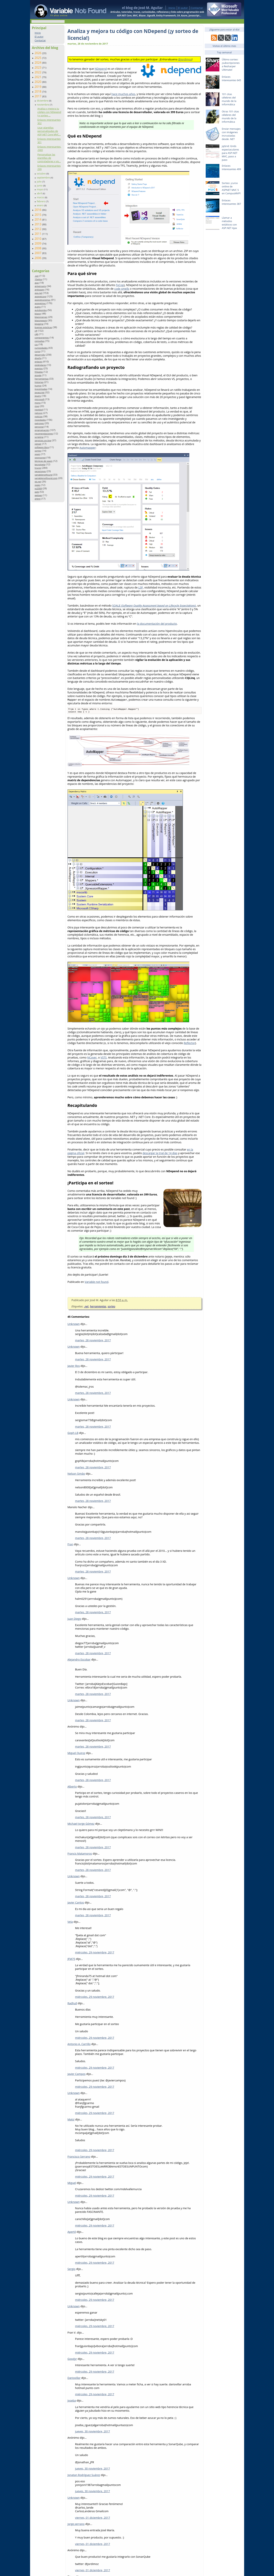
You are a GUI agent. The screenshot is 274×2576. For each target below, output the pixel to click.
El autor (183, 8)
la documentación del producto (157, 623)
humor (38, 385)
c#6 (36, 334)
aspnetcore (40, 296)
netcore (39, 413)
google (38, 375)
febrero (41, 201)
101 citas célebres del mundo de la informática (229, 99)
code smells (121, 288)
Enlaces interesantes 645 (231, 78)
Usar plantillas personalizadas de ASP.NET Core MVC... (49, 131)
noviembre (43, 104)
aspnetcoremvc (42, 299)
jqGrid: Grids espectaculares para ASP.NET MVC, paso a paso (230, 152)
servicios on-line (43, 440)
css (36, 344)
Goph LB (73, 1433)
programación (42, 430)
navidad (39, 409)
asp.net (38, 293)
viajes (37, 485)
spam (37, 454)
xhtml (38, 498)
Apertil (72, 2232)
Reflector (189, 1044)
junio (40, 185)
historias (39, 382)
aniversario (40, 286)
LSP (140, 587)
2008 (38, 248)
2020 (38, 82)
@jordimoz (185, 59)
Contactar (197, 8)
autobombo (41, 310)
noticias (39, 416)
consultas (40, 341)
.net (37, 275)
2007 (38, 253)
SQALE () (154, 605)
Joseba (72, 2401)
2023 (38, 67)
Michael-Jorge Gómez (81, 1824)
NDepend (101, 68)
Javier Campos (77, 2074)
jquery (38, 395)
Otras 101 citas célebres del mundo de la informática (230, 116)
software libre (42, 447)
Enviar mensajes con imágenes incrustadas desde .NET (231, 134)
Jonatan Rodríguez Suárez (84, 2476)
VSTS (103, 1058)
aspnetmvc (40, 303)
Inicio (171, 8)
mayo (40, 189)
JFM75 (71, 1959)
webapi (38, 495)
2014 (38, 219)
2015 (38, 215)
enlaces (38, 361)
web (37, 491)
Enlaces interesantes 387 (231, 202)
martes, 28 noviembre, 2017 (93, 1341)
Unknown (74, 1324)
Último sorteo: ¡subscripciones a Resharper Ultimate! (231, 64)
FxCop (120, 285)
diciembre (43, 100)
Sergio (72, 2269)
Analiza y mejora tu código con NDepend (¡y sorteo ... (49, 112)
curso (37, 351)
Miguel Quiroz (76, 1754)
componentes (42, 337)
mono (38, 402)
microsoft (40, 399)
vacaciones (40, 471)
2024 (38, 62)
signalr (38, 443)
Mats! (71, 2120)
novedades (40, 419)
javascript (40, 392)
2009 (38, 243)
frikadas (39, 371)
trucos (38, 467)
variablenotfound (44, 474)
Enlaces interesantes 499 (231, 167)
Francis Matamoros (80, 1854)
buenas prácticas (43, 327)
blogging (39, 323)
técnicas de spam (44, 461)
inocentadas (41, 389)
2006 (38, 258)
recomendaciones (44, 433)
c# (36, 330)
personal (39, 426)
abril (39, 193)
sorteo (38, 450)
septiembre (43, 177)
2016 (38, 210)
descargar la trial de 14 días (160, 1154)
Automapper (88, 447)
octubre (41, 173)
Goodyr (72, 2359)
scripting (39, 437)
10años (38, 279)
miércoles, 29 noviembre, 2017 (94, 1953)
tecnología (40, 464)
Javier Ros (74, 1366)
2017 (38, 96)
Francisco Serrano (79, 2157)
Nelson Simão (76, 1474)
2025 (38, 58)
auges (38, 306)
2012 (38, 229)
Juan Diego (74, 1619)
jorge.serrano (76, 2524)
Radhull (72, 2004)
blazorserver (41, 317)
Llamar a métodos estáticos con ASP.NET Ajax (229, 223)
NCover (92, 1058)
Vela (70, 1922)
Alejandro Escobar (79, 1660)
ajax (37, 282)
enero (40, 205)
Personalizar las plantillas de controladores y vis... (49, 158)
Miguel (72, 2183)
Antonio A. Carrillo (79, 2045)
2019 (38, 87)
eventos (39, 368)
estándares (40, 365)
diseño (38, 358)
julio (39, 181)
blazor (38, 313)
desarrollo (40, 354)
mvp (37, 406)
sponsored (40, 457)
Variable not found (96, 1282)
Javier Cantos (76, 1903)
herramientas (42, 378)
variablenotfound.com (46, 478)
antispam (39, 289)
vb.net (38, 481)
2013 (38, 224)
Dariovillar (74, 2378)
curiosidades (41, 347)
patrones (39, 423)
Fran (70, 1545)
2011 (38, 234)
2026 (38, 53)
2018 (38, 91)
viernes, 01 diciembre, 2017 (92, 2518)
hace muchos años (123, 94)
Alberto (72, 1787)
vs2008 (38, 488)
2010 (38, 239)
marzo (41, 197)
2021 (38, 77)
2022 (38, 72)
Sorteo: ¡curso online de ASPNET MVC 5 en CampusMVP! (231, 188)
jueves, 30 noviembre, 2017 (92, 2432)
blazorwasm (41, 320)
